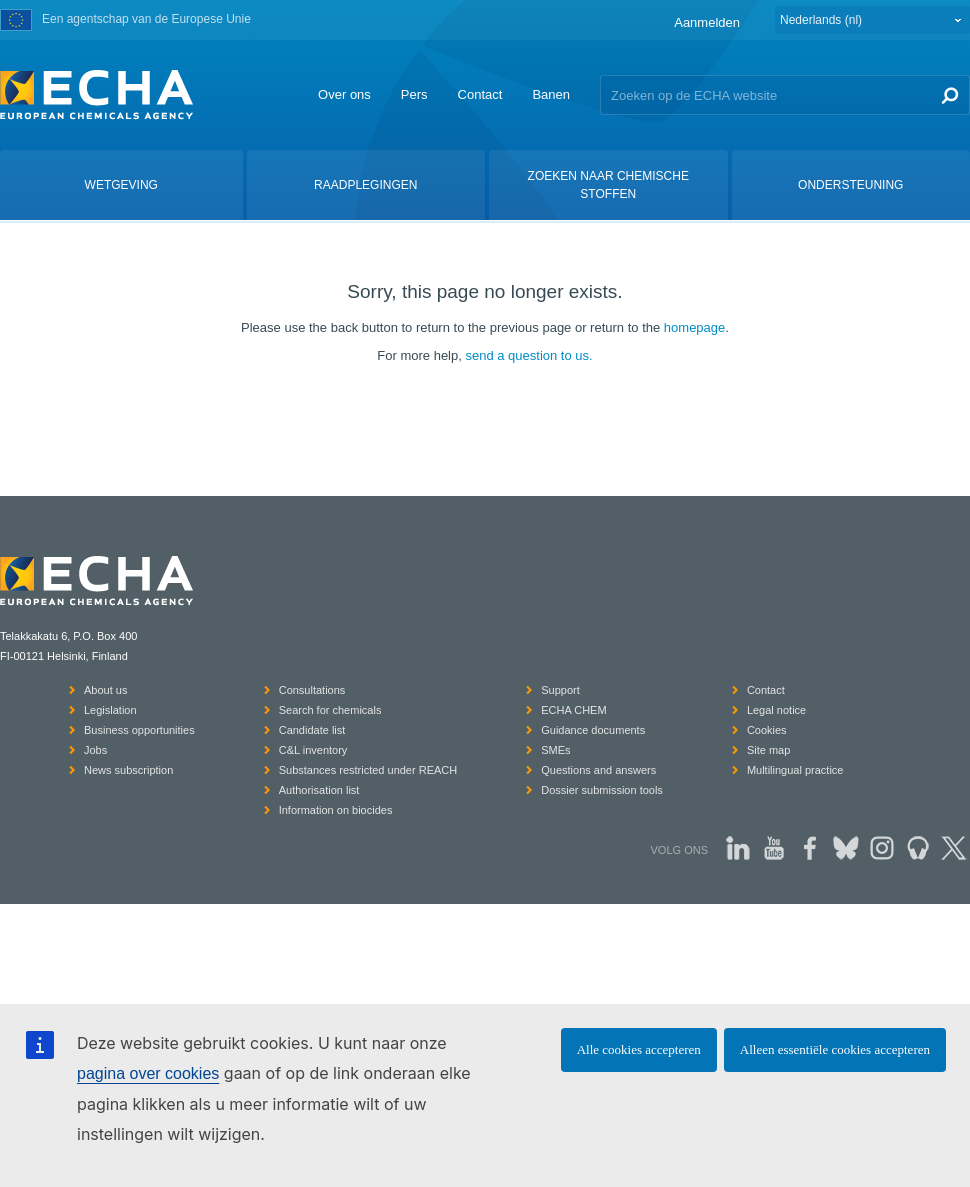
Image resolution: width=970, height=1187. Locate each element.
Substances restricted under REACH (368, 770)
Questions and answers (598, 770)
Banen (551, 94)
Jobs (95, 750)
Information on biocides (336, 810)
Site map (768, 750)
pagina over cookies (148, 1073)
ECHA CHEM (573, 710)
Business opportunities (139, 730)
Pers (414, 94)
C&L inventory (313, 750)
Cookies (767, 730)
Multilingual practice (795, 770)
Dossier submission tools (602, 790)
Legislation (110, 710)
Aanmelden (707, 22)
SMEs (555, 750)
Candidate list (312, 730)
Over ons (344, 94)
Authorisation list (319, 790)
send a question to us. (528, 355)
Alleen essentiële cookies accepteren (835, 1049)
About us (105, 690)
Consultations (312, 690)
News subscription (128, 770)
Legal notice (776, 710)
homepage (694, 327)
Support (560, 690)
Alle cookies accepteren (639, 1049)
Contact (480, 94)
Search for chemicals (330, 710)
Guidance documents (593, 730)
